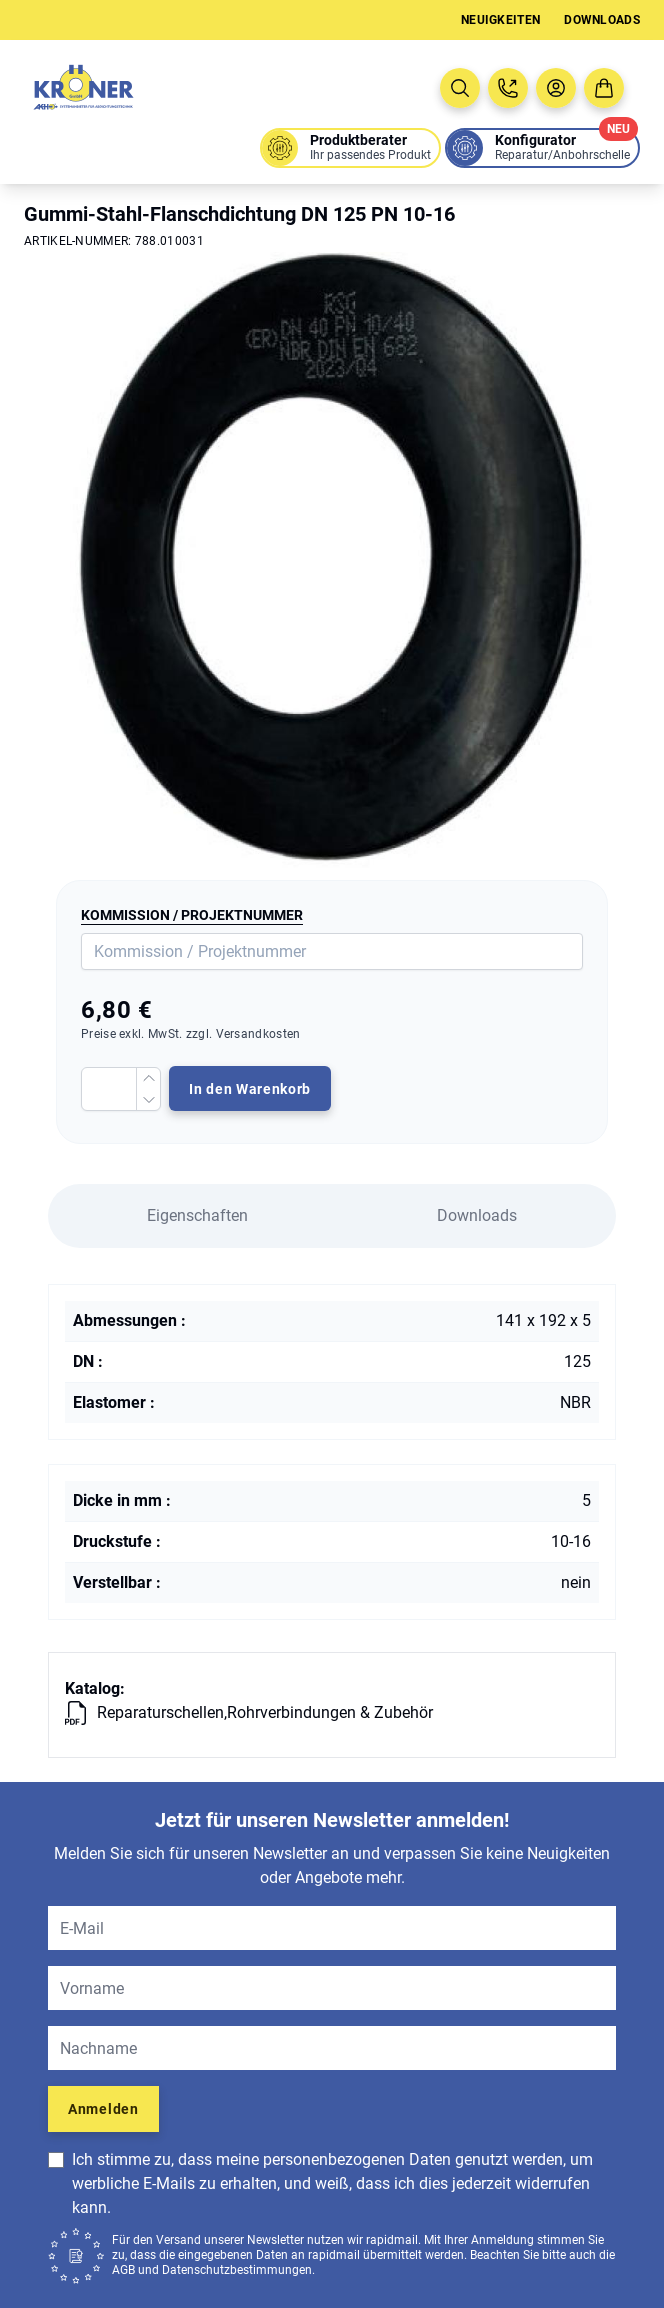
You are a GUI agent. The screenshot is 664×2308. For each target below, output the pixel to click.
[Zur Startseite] (82, 88)
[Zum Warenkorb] (604, 88)
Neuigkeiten (500, 20)
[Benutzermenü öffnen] (556, 88)
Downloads (602, 20)
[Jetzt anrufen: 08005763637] (508, 88)
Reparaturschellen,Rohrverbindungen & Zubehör (265, 1712)
